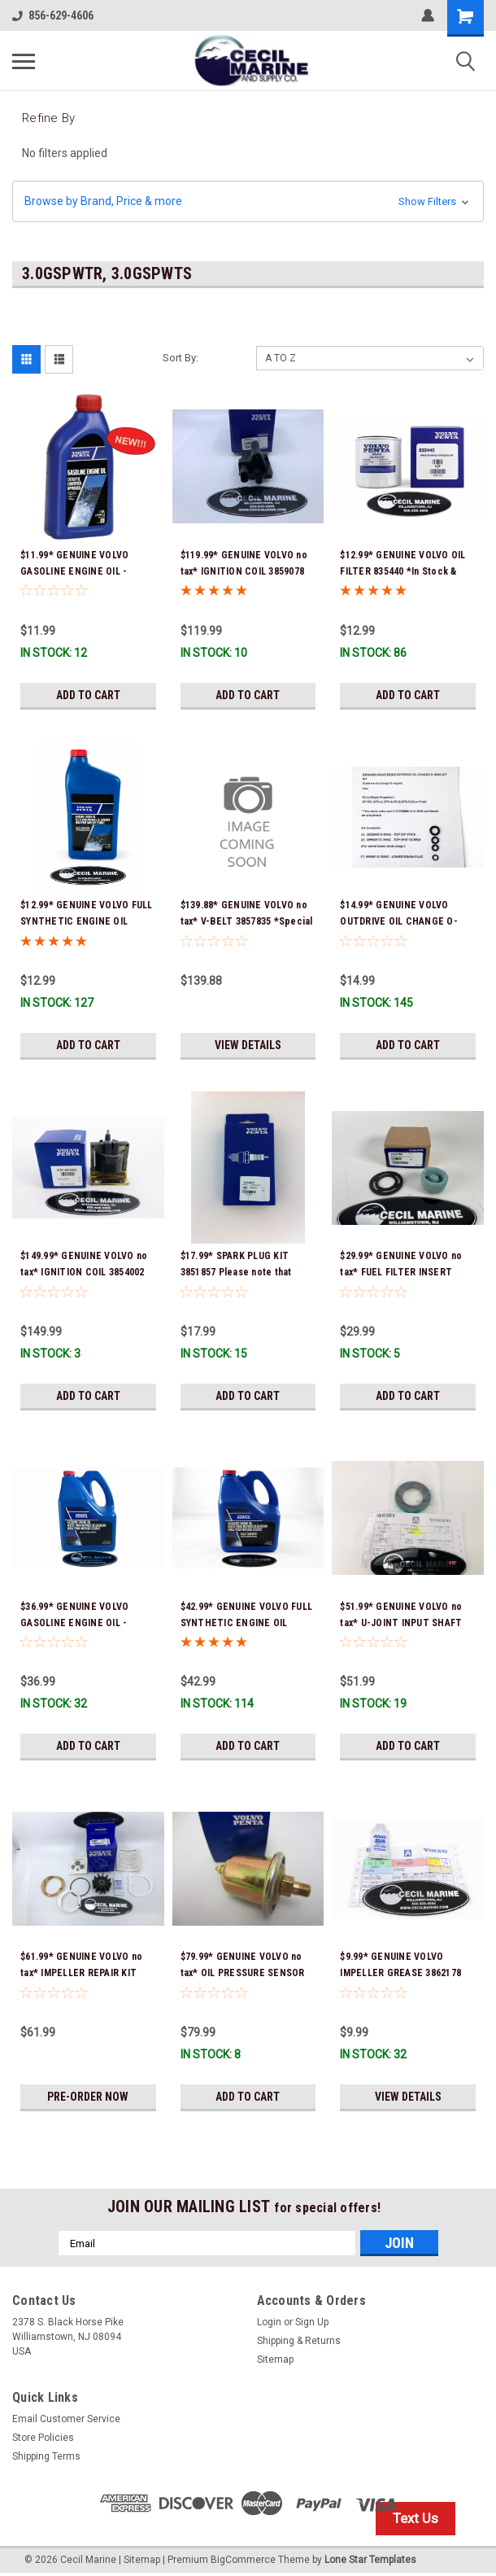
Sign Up (311, 2322)
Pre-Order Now (87, 2096)
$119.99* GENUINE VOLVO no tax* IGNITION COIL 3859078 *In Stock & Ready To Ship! (244, 571)
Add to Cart (88, 695)
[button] (248, 201)
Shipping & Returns (299, 2340)
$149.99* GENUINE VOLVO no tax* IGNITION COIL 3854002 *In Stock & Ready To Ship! (83, 1272)
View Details (248, 1045)
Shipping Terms (46, 2456)
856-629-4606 (53, 15)
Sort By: (180, 358)
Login (269, 2322)
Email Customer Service (66, 2419)
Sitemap (275, 2359)
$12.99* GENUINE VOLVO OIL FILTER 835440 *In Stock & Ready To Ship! (402, 571)
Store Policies (43, 2437)
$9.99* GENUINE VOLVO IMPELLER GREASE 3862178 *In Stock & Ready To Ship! (400, 1973)
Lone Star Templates (370, 2559)
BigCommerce (243, 2559)
